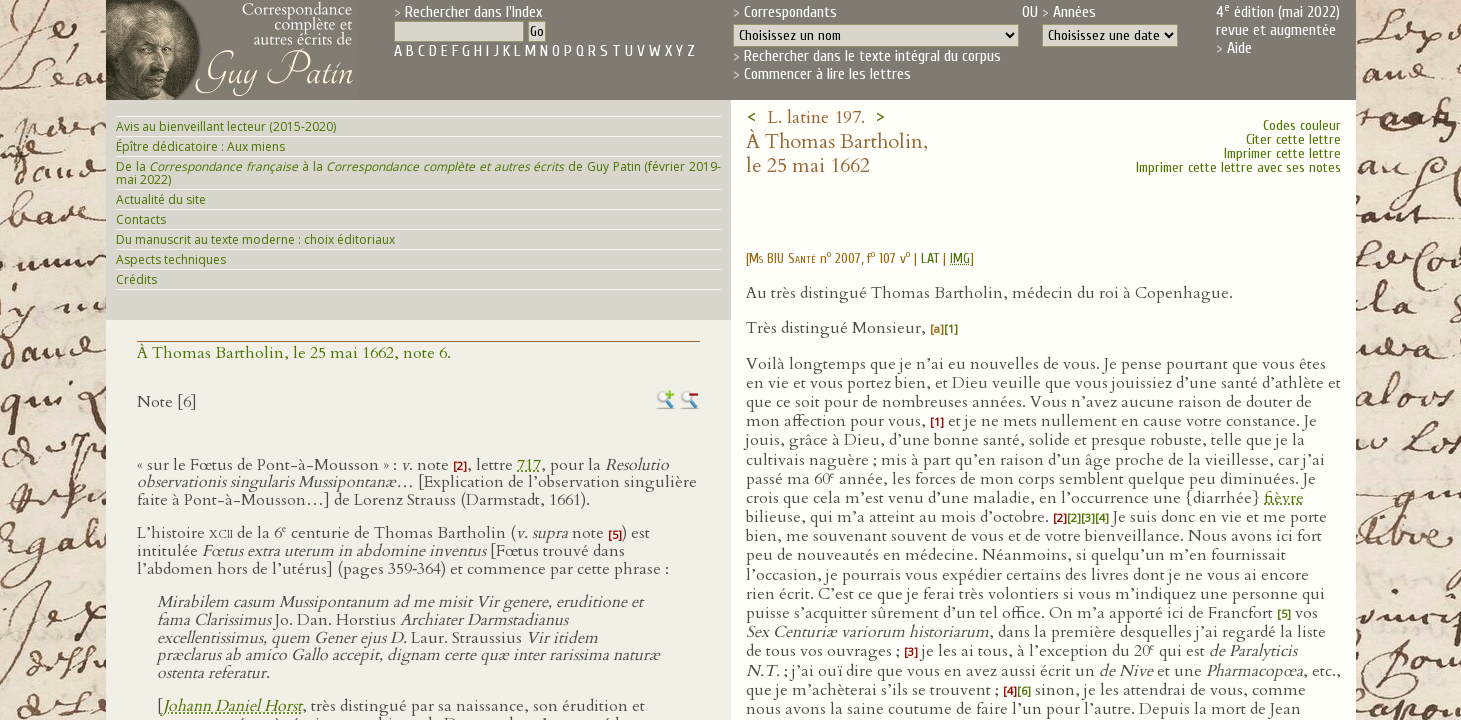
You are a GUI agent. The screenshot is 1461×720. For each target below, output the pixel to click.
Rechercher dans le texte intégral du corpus (872, 56)
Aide (1239, 48)
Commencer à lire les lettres (827, 74)
